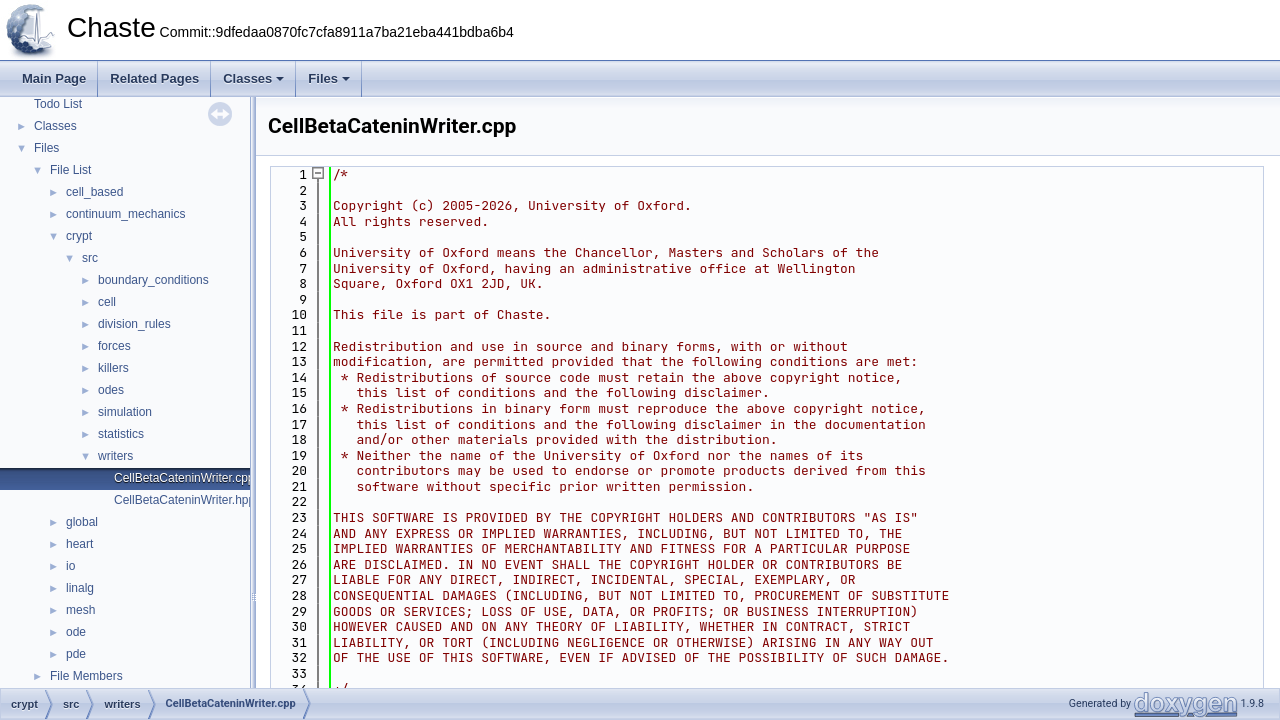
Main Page (54, 78)
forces (114, 346)
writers (115, 456)
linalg (80, 588)
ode (76, 632)
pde (76, 654)
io (70, 566)
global (82, 522)
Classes (253, 78)
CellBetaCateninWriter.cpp (184, 478)
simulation (125, 412)
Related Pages (154, 78)
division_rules (134, 324)
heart (79, 544)
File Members (86, 676)
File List (70, 170)
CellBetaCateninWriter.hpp (184, 500)
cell (107, 302)
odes (111, 390)
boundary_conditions (153, 280)
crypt (79, 236)
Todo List (58, 104)
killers (113, 368)
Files (329, 78)
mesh (80, 610)
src (90, 258)
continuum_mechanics (125, 214)
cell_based (94, 192)
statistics (121, 434)
